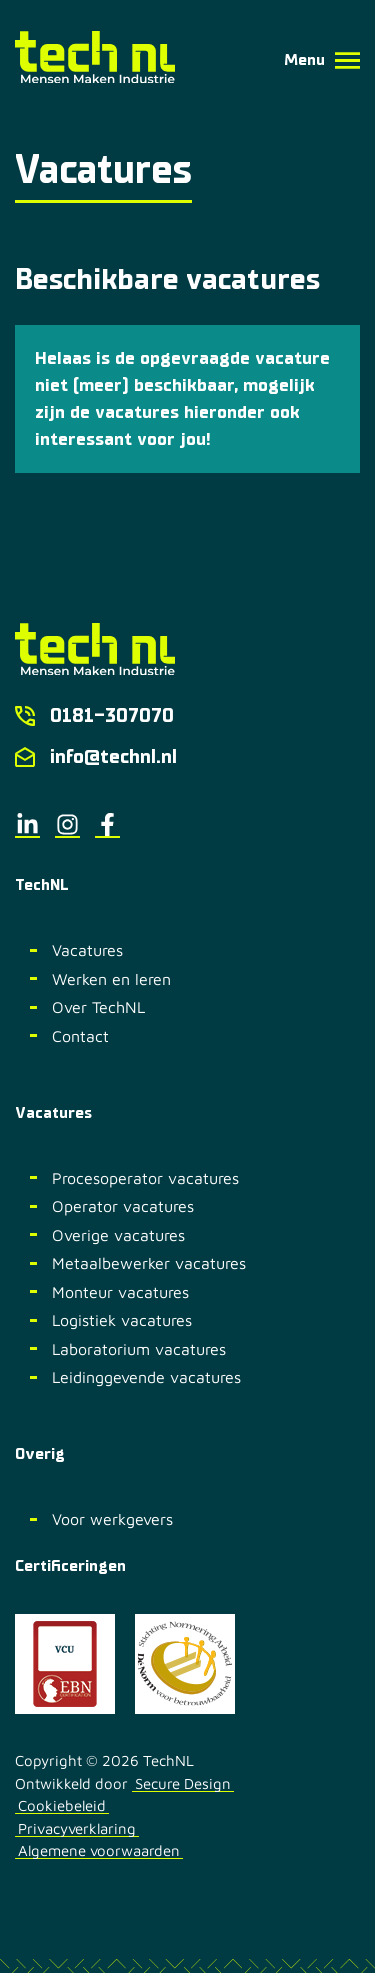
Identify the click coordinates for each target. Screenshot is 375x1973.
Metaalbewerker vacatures (149, 1263)
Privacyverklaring (77, 1829)
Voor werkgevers (112, 1519)
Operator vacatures (123, 1206)
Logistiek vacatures (122, 1320)
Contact (80, 1036)
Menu (322, 60)
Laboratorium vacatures (139, 1349)
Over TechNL (98, 1007)
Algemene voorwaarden (99, 1851)
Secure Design (183, 1784)
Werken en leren (111, 979)
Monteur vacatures (120, 1292)
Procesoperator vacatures (145, 1178)
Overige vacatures (118, 1235)
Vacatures (87, 950)
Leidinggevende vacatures (146, 1377)
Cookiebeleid (62, 1806)
